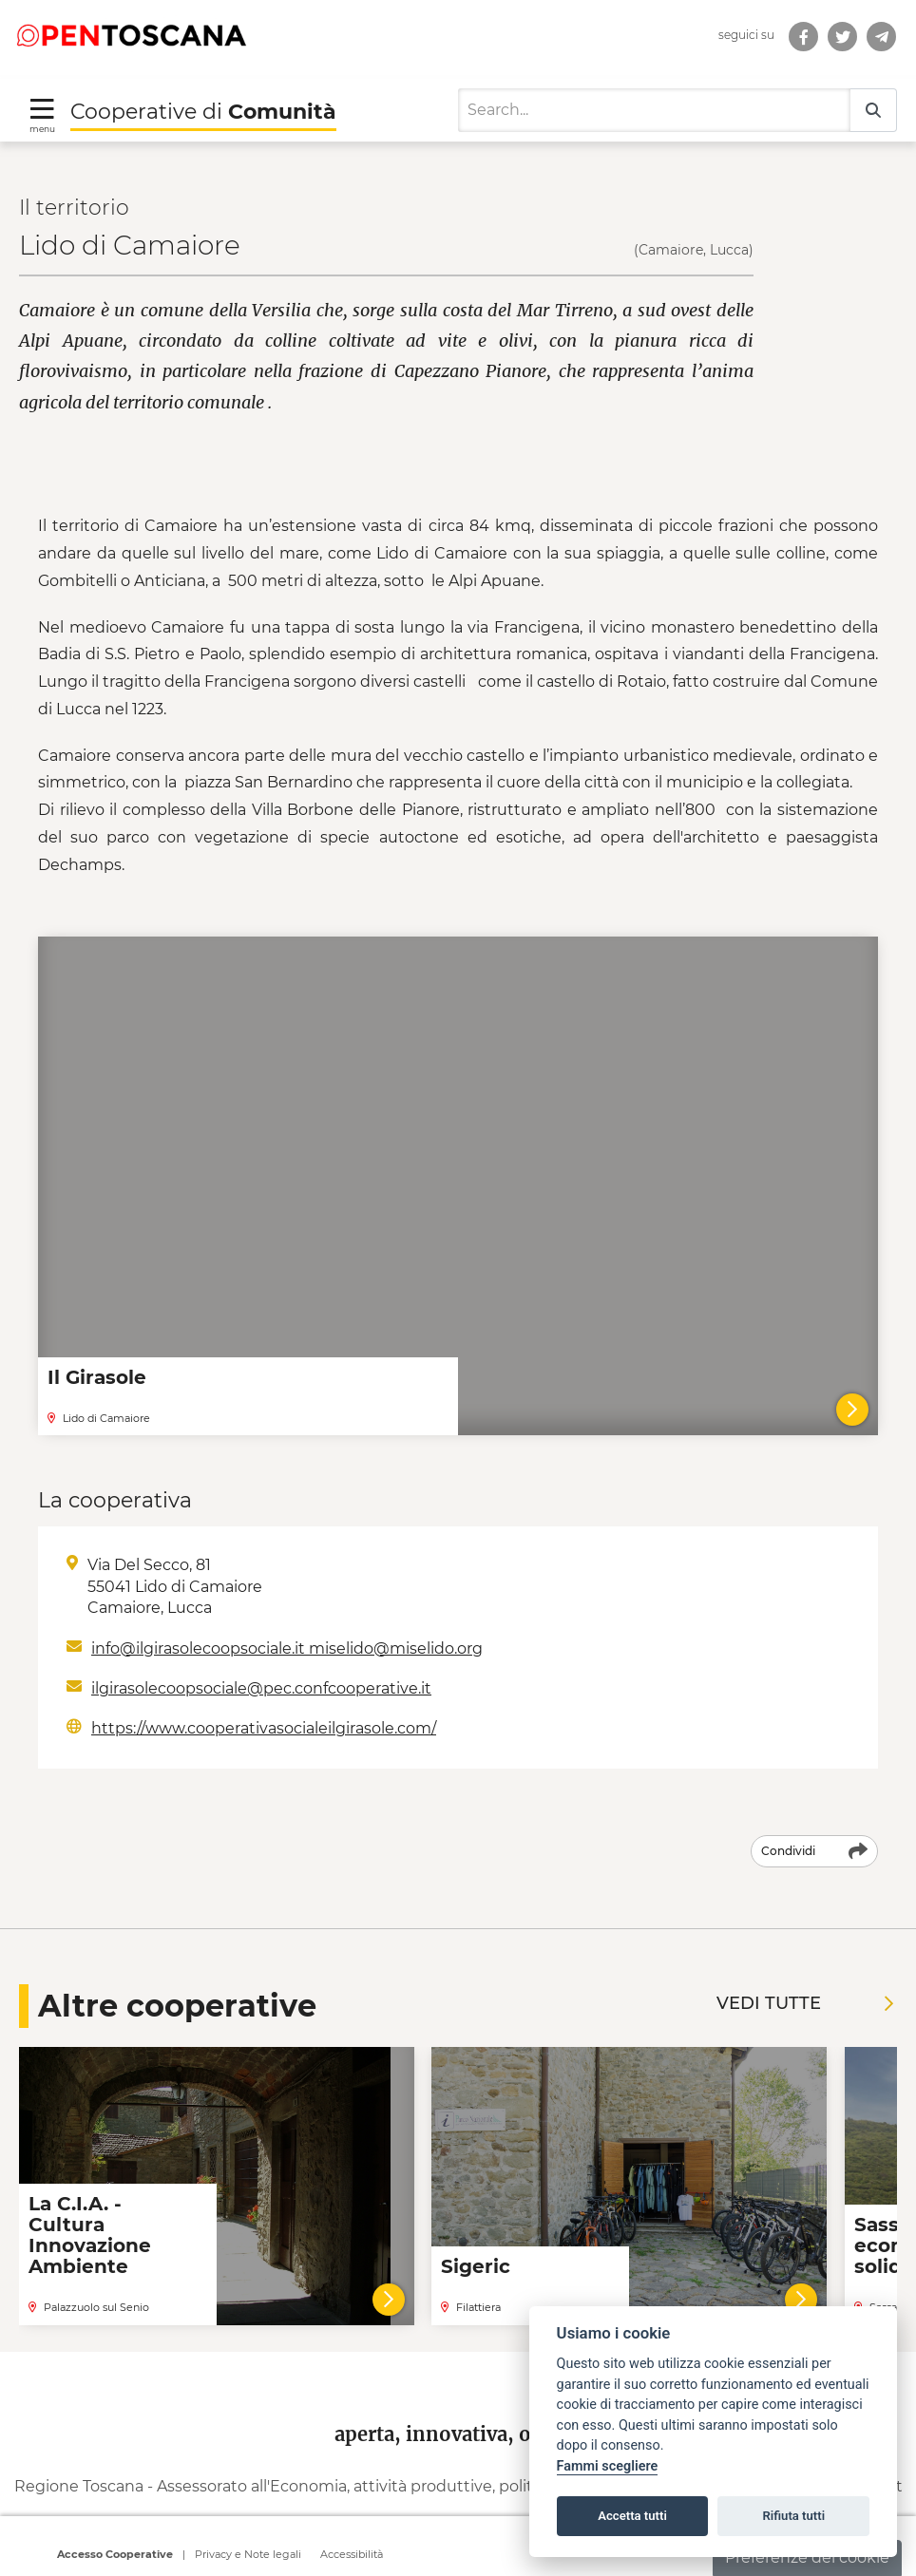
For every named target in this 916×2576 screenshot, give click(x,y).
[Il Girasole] (852, 1384)
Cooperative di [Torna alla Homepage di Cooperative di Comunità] (203, 85)
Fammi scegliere (607, 2466)
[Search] (654, 83)
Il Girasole (97, 1350)
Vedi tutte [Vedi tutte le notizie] (804, 1977)
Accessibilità (351, 2557)
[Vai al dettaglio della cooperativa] (388, 2273)
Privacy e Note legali (248, 2557)
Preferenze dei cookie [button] (807, 2557)
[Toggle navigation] (42, 88)
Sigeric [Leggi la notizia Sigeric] (475, 2240)
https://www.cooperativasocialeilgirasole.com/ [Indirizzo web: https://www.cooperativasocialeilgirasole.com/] (263, 1703)
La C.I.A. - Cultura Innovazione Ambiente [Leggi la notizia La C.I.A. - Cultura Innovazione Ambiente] (90, 2209)
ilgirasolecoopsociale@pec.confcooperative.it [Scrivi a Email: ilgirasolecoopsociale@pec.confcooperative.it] (261, 1662)
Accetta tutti (632, 2516)
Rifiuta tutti (794, 2516)
